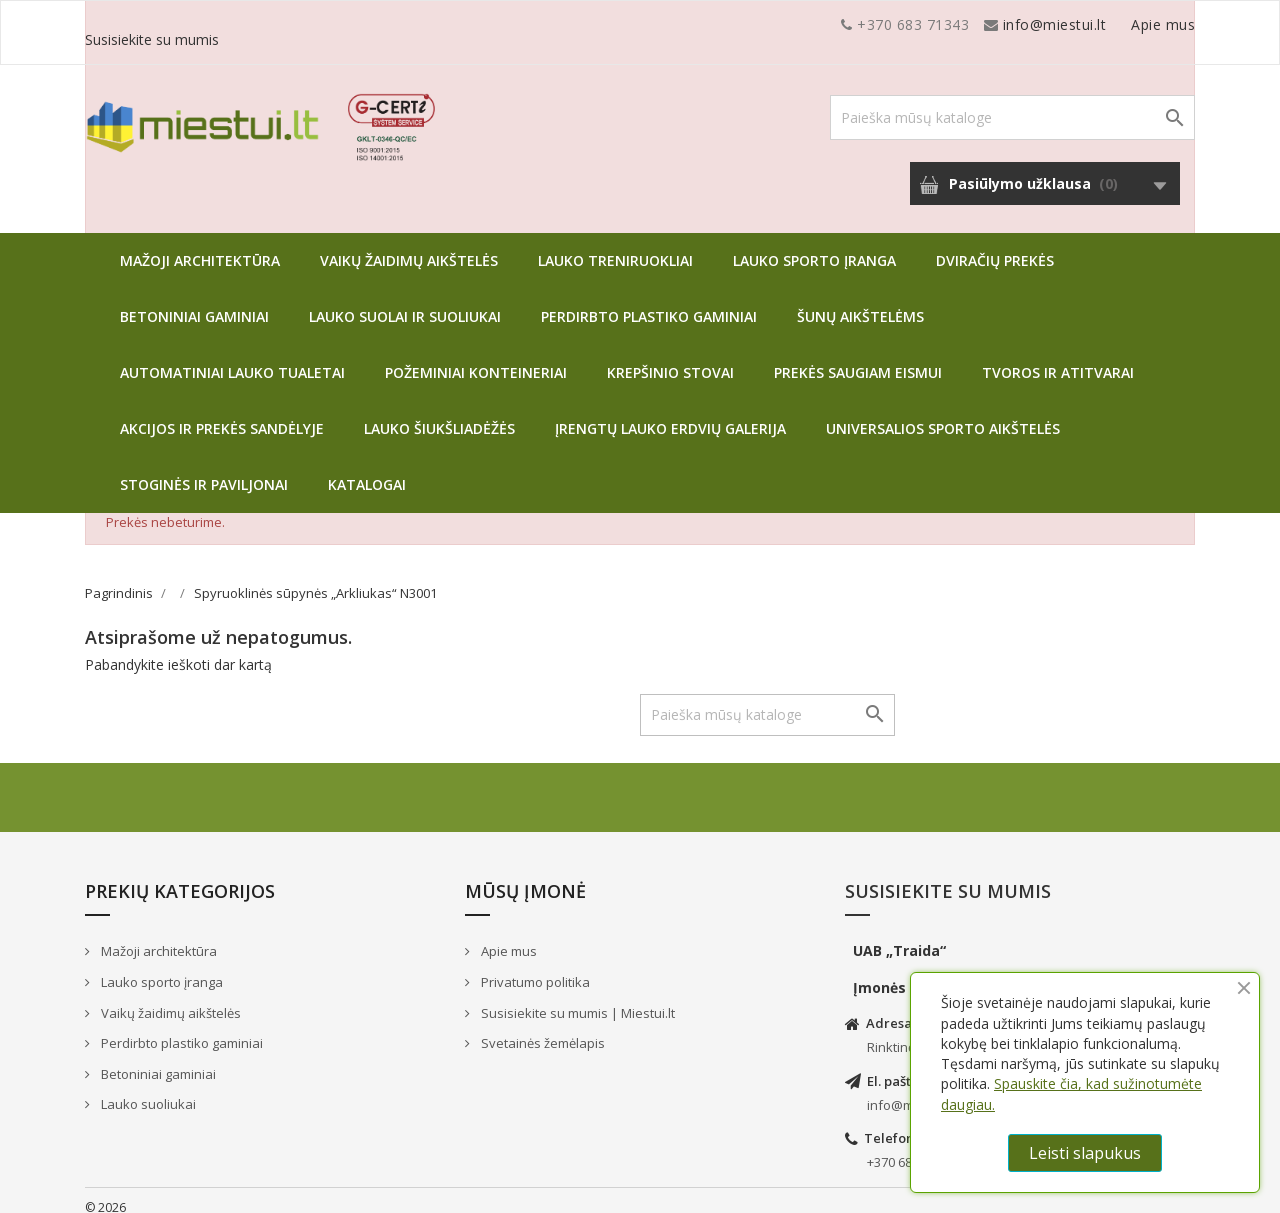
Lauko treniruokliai (615, 245)
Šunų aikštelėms (860, 301)
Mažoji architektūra (200, 245)
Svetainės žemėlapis (541, 1028)
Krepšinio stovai (670, 357)
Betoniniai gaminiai (194, 301)
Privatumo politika (534, 967)
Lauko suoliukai (147, 1089)
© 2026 (105, 1192)
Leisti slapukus (1085, 1153)
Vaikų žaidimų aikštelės (409, 245)
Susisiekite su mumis (1123, 24)
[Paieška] (1012, 102)
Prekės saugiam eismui (858, 357)
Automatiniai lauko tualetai (232, 357)
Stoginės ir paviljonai (204, 469)
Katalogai (367, 469)
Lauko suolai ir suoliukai (405, 301)
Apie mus (1004, 24)
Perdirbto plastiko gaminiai (649, 301)
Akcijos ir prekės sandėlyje (222, 413)
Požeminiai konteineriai (476, 357)
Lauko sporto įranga (814, 245)
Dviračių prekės (995, 245)
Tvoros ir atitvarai (1058, 357)
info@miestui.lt (285, 24)
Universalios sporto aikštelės (943, 413)
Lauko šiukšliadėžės (439, 413)
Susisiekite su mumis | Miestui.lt (576, 998)
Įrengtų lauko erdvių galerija (670, 413)
